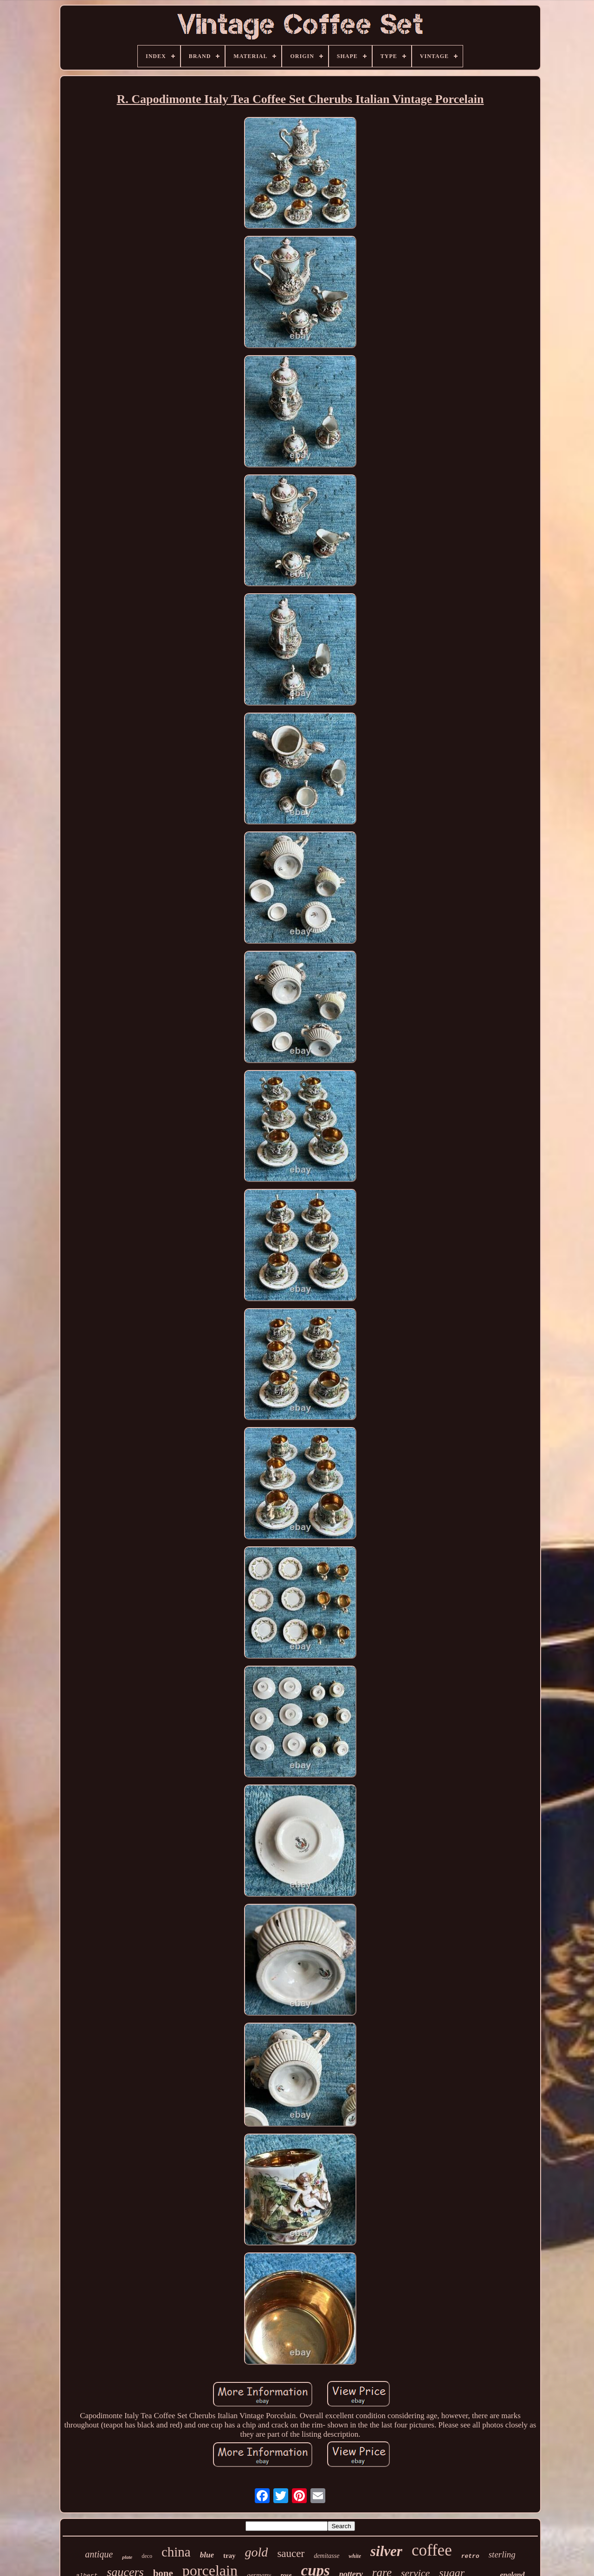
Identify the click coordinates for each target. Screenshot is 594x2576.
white (355, 2556)
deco (147, 2556)
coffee (432, 2550)
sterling (502, 2554)
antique (99, 2554)
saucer (290, 2553)
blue (207, 2554)
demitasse (326, 2555)
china (176, 2551)
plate (127, 2557)
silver (386, 2551)
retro (470, 2556)
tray (229, 2555)
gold (256, 2552)
